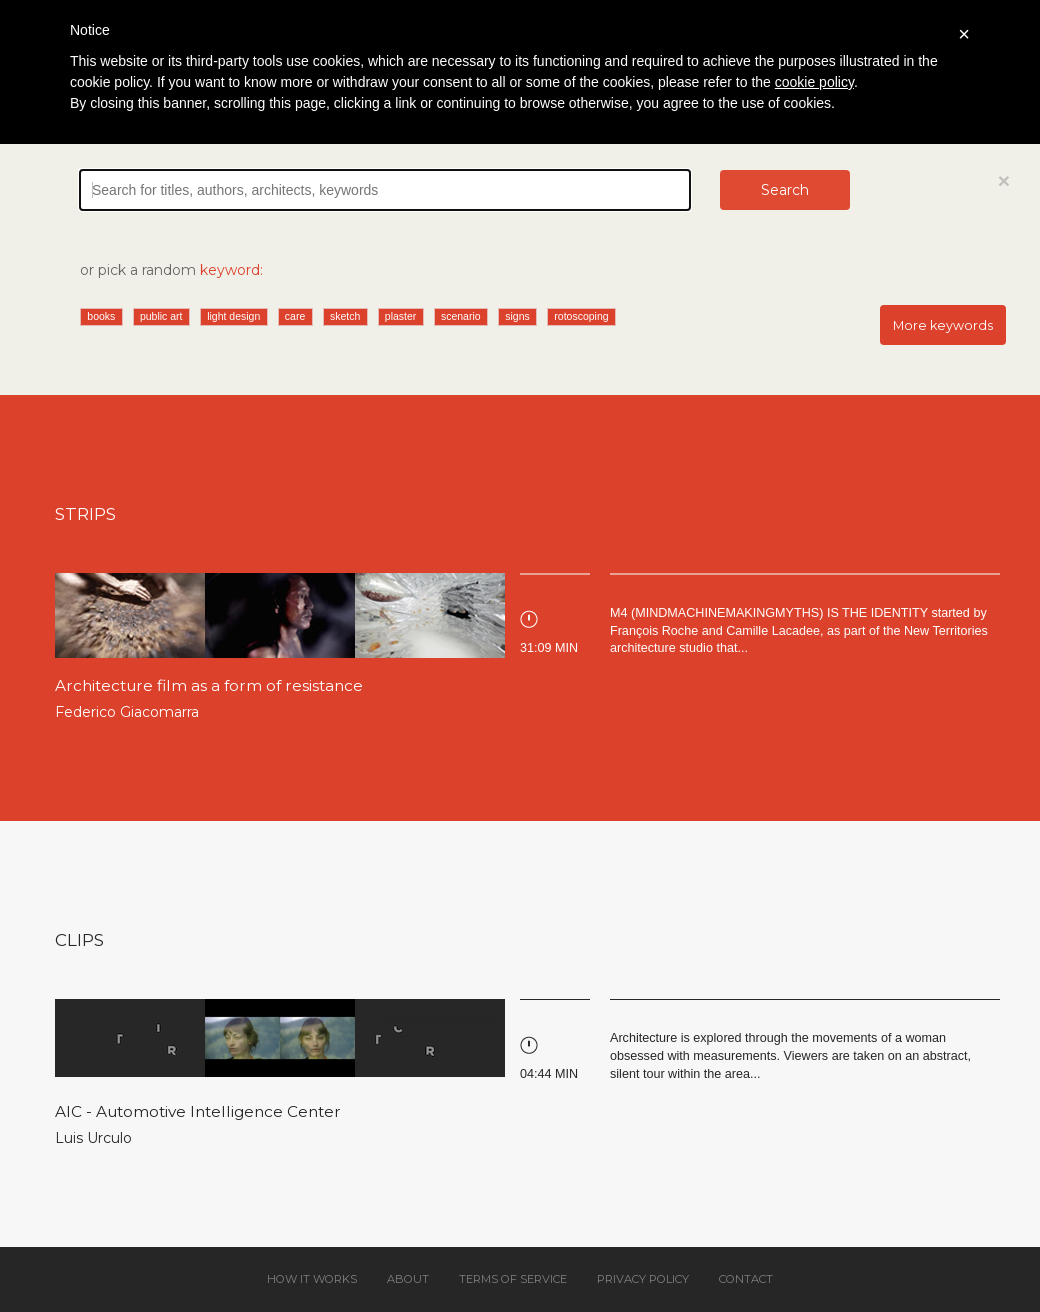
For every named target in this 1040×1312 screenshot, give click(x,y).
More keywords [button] (943, 325)
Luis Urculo (93, 1138)
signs (517, 316)
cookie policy (814, 82)
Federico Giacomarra (127, 712)
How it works (312, 1279)
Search (785, 190)
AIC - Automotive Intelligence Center (198, 1111)
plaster (401, 316)
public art (161, 316)
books (101, 316)
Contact (746, 1279)
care (295, 316)
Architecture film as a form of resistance (209, 685)
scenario (461, 316)
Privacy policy (643, 1279)
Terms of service (513, 1279)
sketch (345, 316)
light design (233, 316)
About (408, 1279)
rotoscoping (581, 316)
